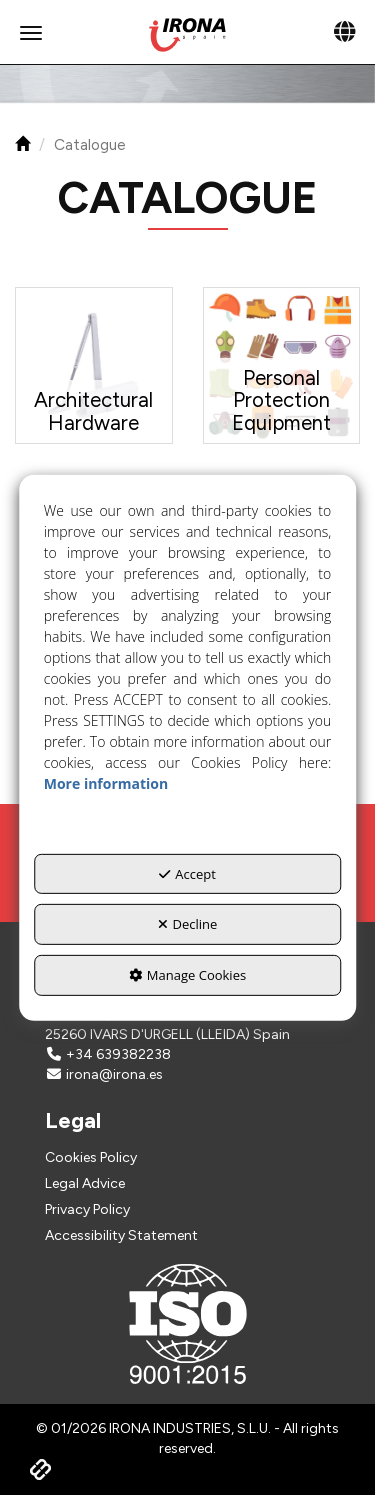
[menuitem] (187, 1158)
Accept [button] (187, 874)
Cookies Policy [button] (91, 1157)
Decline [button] (188, 924)
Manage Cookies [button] (187, 975)
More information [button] (106, 783)
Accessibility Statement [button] (121, 1235)
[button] (187, 35)
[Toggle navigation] (344, 33)
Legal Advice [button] (85, 1183)
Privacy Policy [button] (87, 1209)
